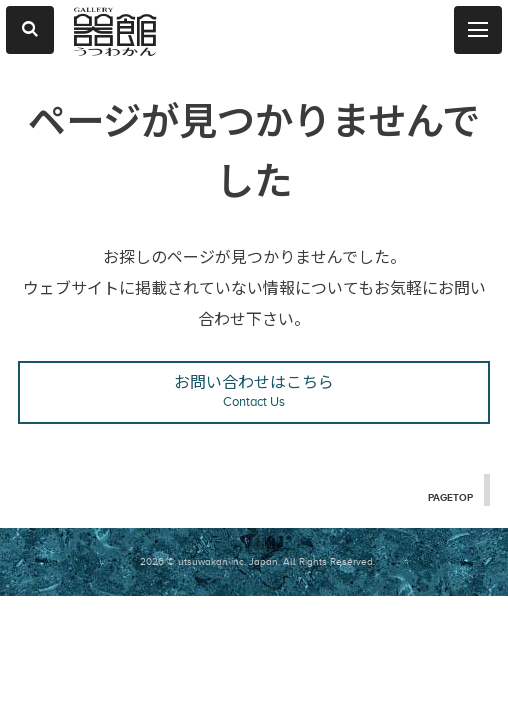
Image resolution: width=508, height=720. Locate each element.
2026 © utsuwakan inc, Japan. (210, 561)
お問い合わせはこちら (254, 392)
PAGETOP (448, 497)
